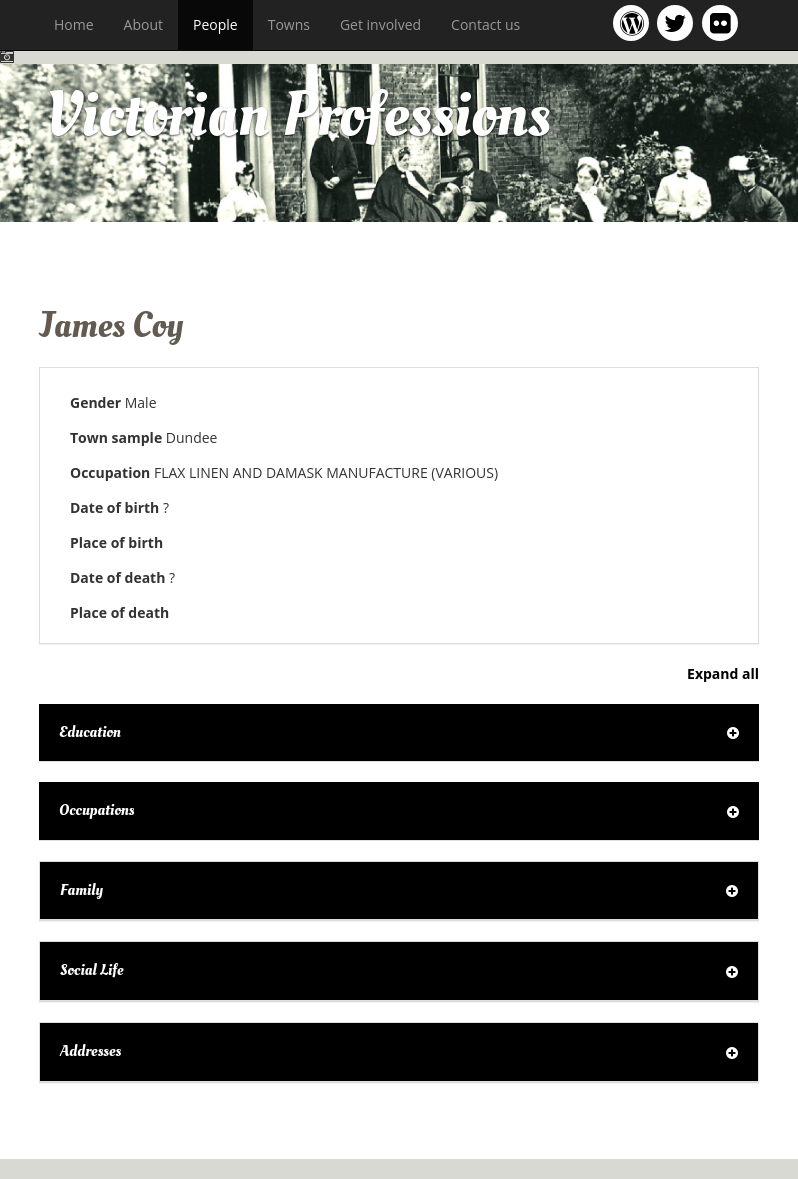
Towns (289, 24)
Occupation (110, 472)
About (143, 24)
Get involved (380, 24)
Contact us (485, 24)
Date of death (117, 577)
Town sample (116, 437)
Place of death (119, 612)
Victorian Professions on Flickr (724, 22)
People (215, 24)
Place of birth (116, 542)
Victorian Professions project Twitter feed (678, 22)
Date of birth (114, 507)
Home (74, 24)
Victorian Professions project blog (634, 22)
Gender (95, 402)
